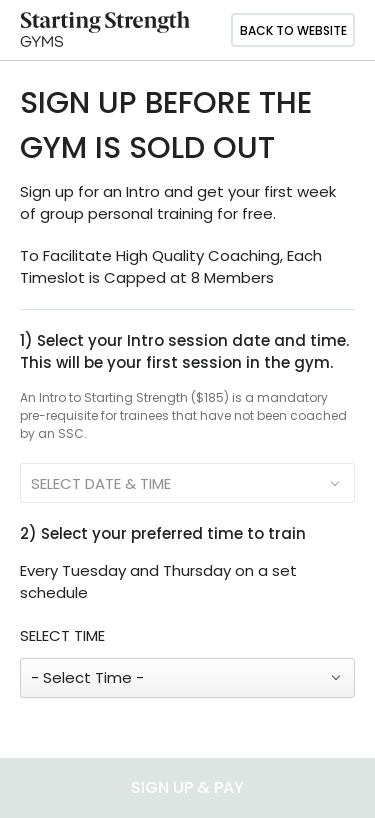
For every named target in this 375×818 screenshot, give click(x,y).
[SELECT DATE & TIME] (187, 483)
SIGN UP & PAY (187, 787)
